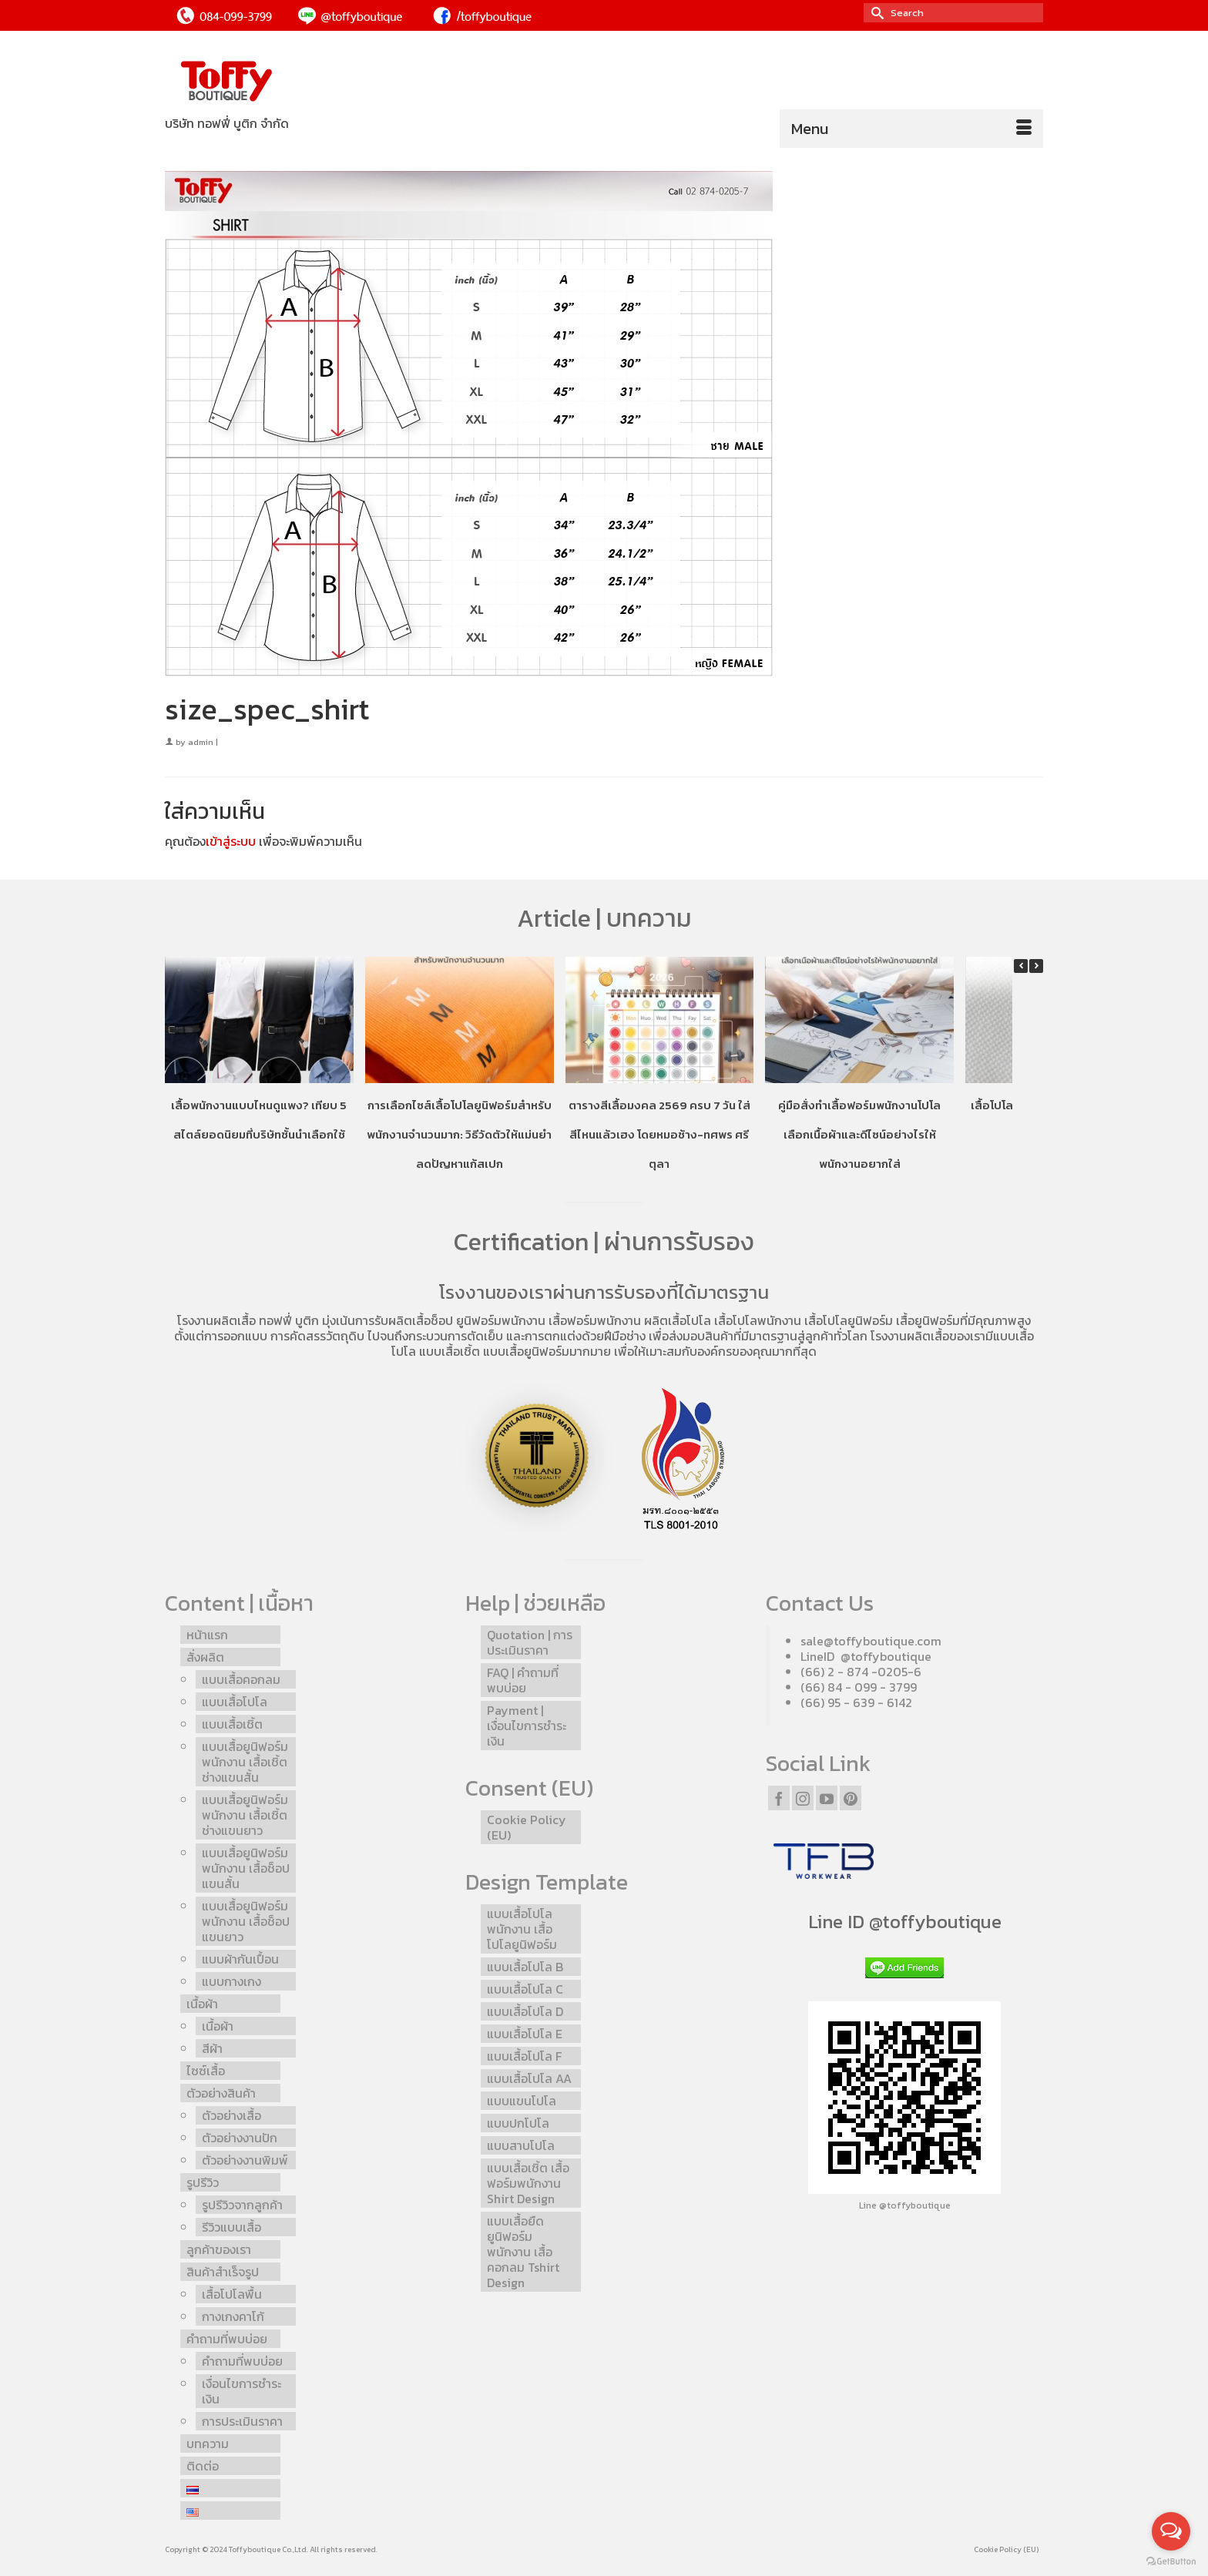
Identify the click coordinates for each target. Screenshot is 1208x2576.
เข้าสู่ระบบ (231, 841)
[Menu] (911, 128)
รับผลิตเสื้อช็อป (413, 1320)
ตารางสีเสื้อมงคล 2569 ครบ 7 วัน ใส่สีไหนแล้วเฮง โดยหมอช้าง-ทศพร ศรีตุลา (659, 1134)
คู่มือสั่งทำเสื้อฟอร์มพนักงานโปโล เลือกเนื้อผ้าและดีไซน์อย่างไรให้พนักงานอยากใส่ (859, 1134)
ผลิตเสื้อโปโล (677, 1320)
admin (200, 742)
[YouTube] (826, 1798)
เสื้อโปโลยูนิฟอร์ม (848, 1320)
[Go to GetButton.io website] (1171, 2560)
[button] (1036, 966)
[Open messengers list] (1171, 2531)
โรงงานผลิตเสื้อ (216, 1320)
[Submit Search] (875, 12)
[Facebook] (779, 1798)
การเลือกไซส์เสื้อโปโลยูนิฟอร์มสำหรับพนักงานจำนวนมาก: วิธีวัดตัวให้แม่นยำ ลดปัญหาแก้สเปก (459, 1134)
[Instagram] (803, 1798)
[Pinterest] (850, 1798)
